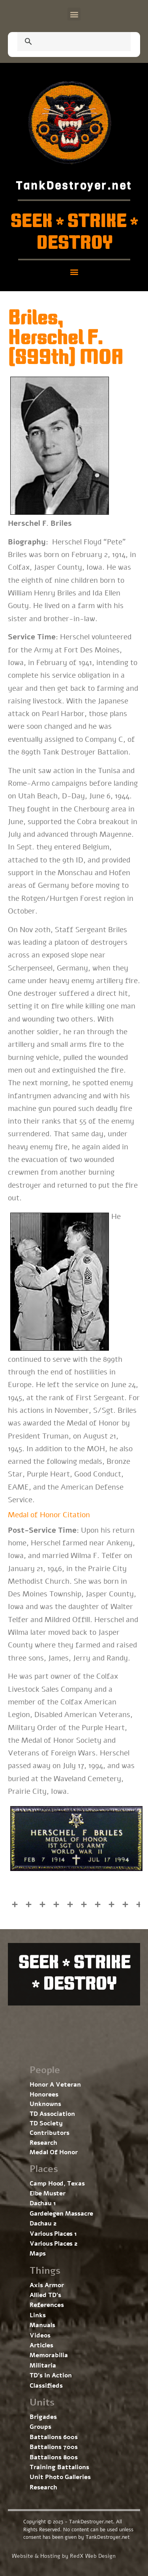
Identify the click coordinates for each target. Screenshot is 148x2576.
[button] (74, 14)
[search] (64, 42)
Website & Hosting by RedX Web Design (64, 2556)
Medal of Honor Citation (49, 1515)
